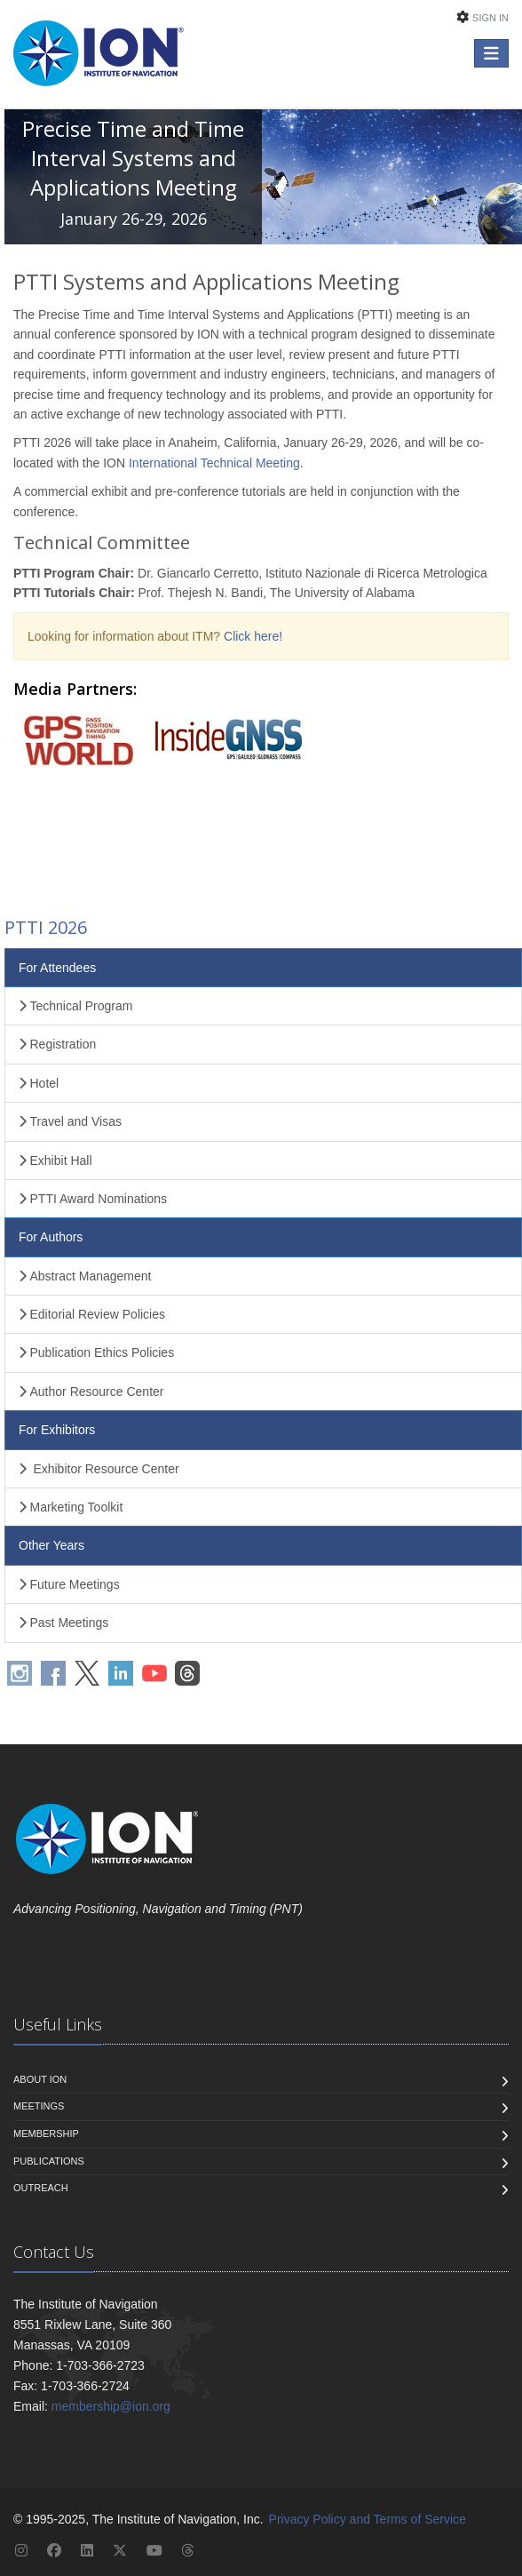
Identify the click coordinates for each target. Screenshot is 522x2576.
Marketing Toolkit (71, 1507)
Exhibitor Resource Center (99, 1469)
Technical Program (75, 1006)
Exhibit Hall (55, 1160)
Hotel (39, 1083)
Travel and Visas (70, 1121)
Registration (57, 1044)
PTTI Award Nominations (93, 1199)
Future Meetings (69, 1584)
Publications (48, 2161)
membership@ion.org (110, 2406)
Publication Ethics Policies (96, 1352)
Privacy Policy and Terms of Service (367, 2519)
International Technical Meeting (214, 463)
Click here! (253, 636)
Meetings (38, 2106)
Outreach (40, 2187)
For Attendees (57, 968)
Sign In (490, 17)
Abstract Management (85, 1276)
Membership (46, 2133)
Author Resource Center (91, 1391)
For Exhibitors (57, 1430)
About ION (40, 2079)
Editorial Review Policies (92, 1314)
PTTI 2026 (45, 927)
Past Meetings (63, 1622)
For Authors (51, 1237)
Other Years (51, 1545)
